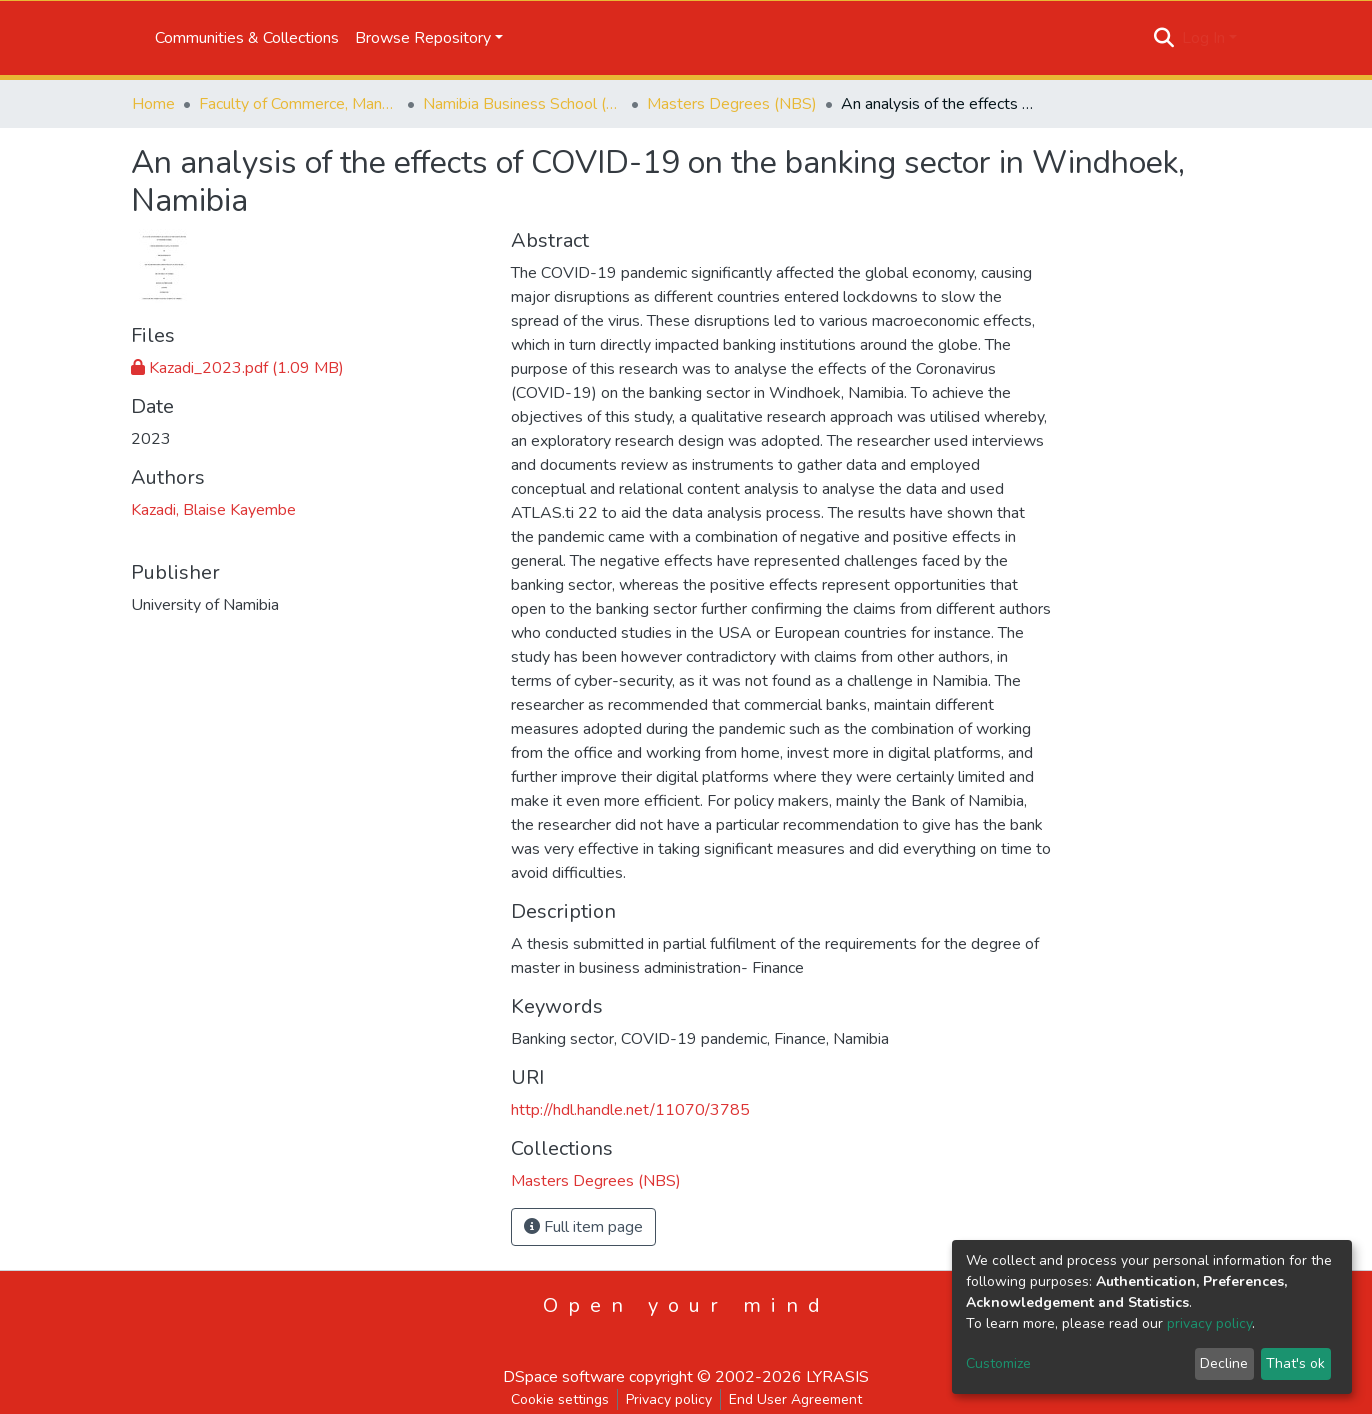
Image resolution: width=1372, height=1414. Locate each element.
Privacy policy (669, 1399)
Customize (998, 1363)
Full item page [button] (583, 1227)
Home (153, 104)
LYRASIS (837, 1377)
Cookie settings (560, 1399)
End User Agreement (795, 1399)
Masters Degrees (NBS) (732, 104)
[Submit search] (1164, 38)
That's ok (1295, 1363)
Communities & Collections (247, 38)
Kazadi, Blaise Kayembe (213, 510)
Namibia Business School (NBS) (523, 104)
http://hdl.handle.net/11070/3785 (630, 1110)
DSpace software (564, 1377)
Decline (1224, 1363)
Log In (1203, 38)
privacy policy (1209, 1323)
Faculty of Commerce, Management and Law (299, 104)
